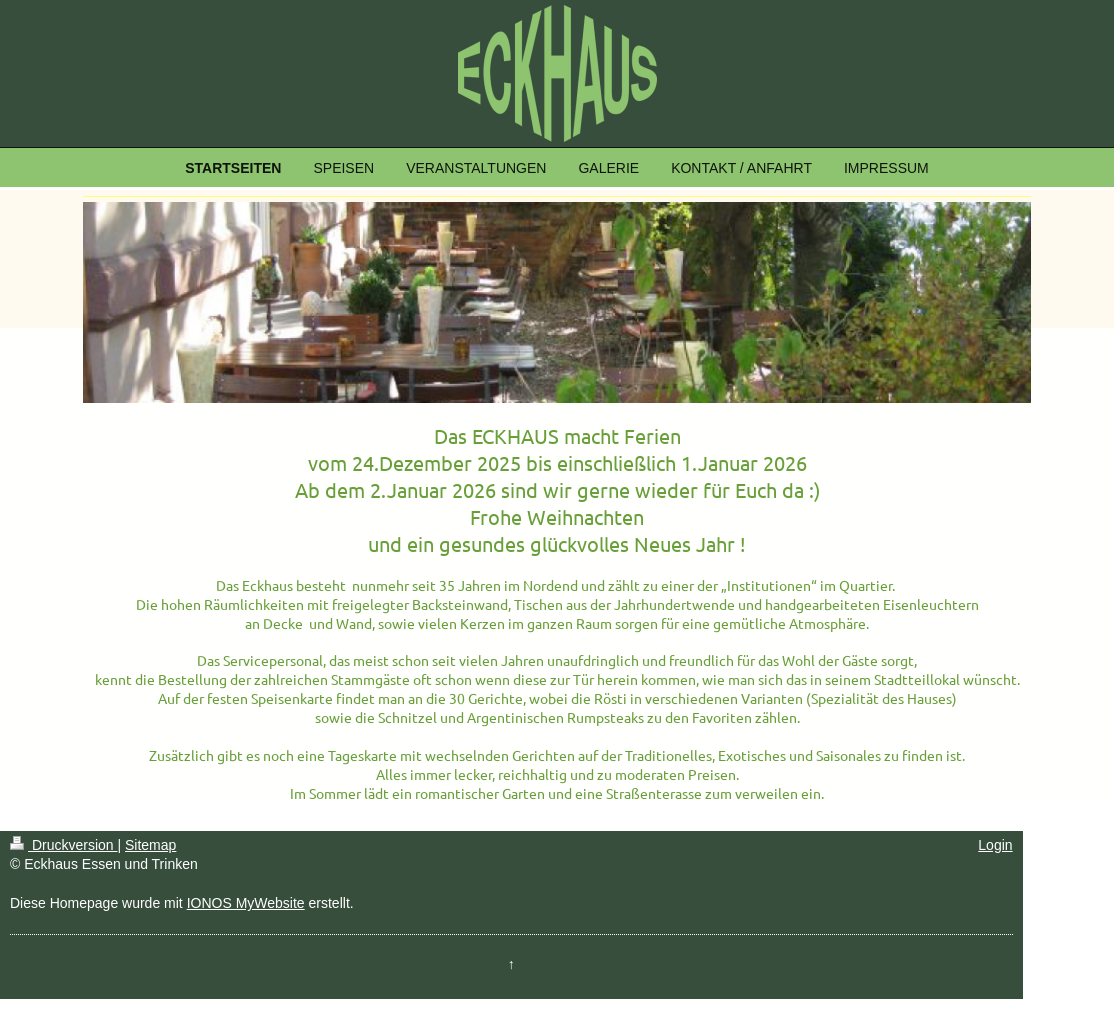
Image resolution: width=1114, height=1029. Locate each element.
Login (995, 845)
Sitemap (150, 845)
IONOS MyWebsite (246, 903)
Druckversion (63, 845)
